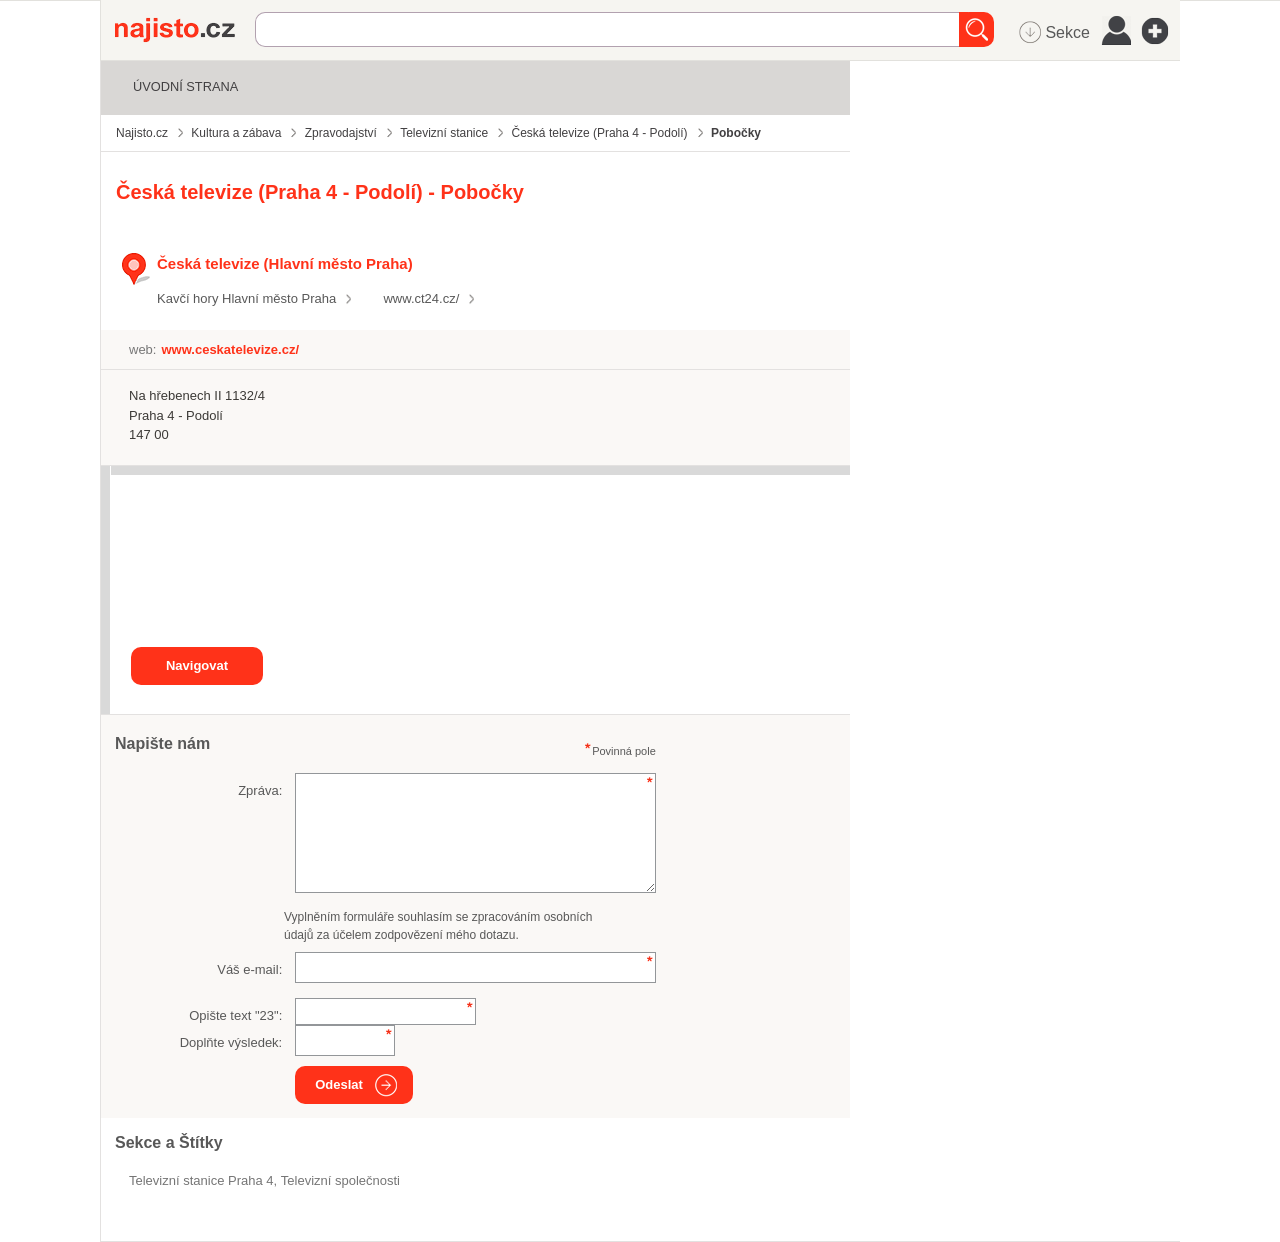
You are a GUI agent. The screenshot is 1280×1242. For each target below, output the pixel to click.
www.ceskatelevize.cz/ (230, 349)
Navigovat (197, 665)
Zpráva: (260, 790)
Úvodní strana (185, 86)
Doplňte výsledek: (231, 1042)
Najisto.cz (185, 30)
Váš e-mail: (249, 969)
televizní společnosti (340, 1180)
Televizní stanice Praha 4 (201, 1180)
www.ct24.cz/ (421, 298)
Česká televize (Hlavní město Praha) (285, 263)
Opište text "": (235, 1015)
